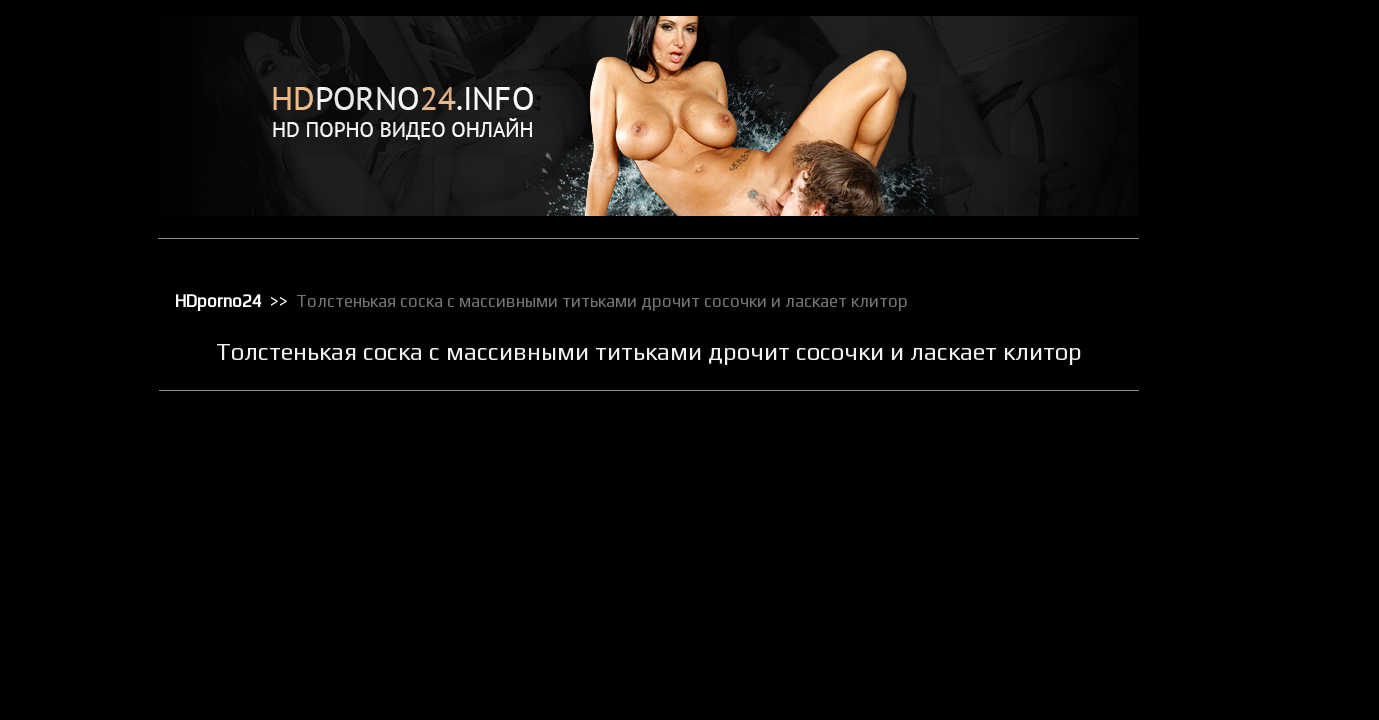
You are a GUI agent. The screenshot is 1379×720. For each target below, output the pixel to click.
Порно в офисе (1237, 393)
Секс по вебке (1235, 679)
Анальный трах (1238, 81)
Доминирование (1242, 185)
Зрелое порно (1235, 211)
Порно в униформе (1249, 419)
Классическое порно (1254, 263)
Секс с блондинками (1253, 705)
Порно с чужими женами (1266, 497)
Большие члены (1239, 133)
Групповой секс (1239, 159)
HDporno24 (219, 300)
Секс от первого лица (1256, 653)
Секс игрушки (1233, 627)
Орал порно (1228, 341)
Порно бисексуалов (1251, 367)
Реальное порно (1241, 549)
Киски (1211, 237)
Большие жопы (1237, 107)
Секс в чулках (1234, 575)
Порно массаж (1236, 445)
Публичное (1226, 523)
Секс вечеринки (1240, 601)
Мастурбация (1233, 315)
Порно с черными (1245, 471)
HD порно (1222, 55)
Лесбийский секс (1243, 289)
